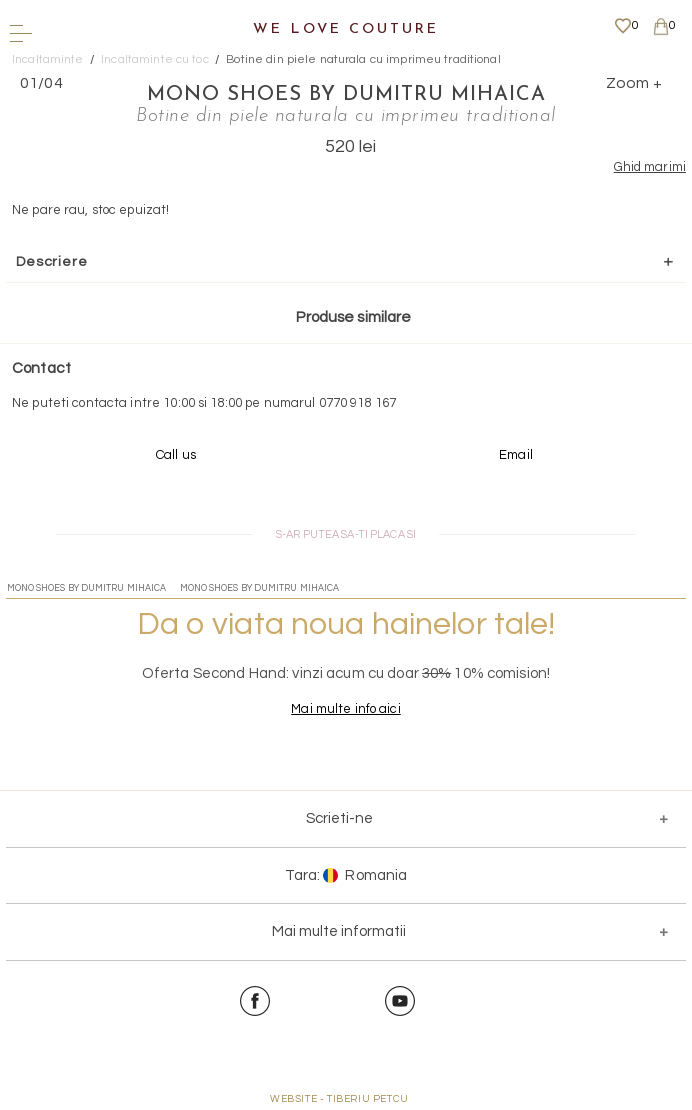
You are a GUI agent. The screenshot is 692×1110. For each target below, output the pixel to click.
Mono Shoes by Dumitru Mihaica (346, 95)
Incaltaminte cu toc (154, 59)
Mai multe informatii (339, 931)
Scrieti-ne (339, 818)
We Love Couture (345, 29)
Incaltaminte (48, 59)
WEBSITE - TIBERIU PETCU (339, 1099)
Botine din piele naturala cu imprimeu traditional (363, 59)
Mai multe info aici (345, 709)
